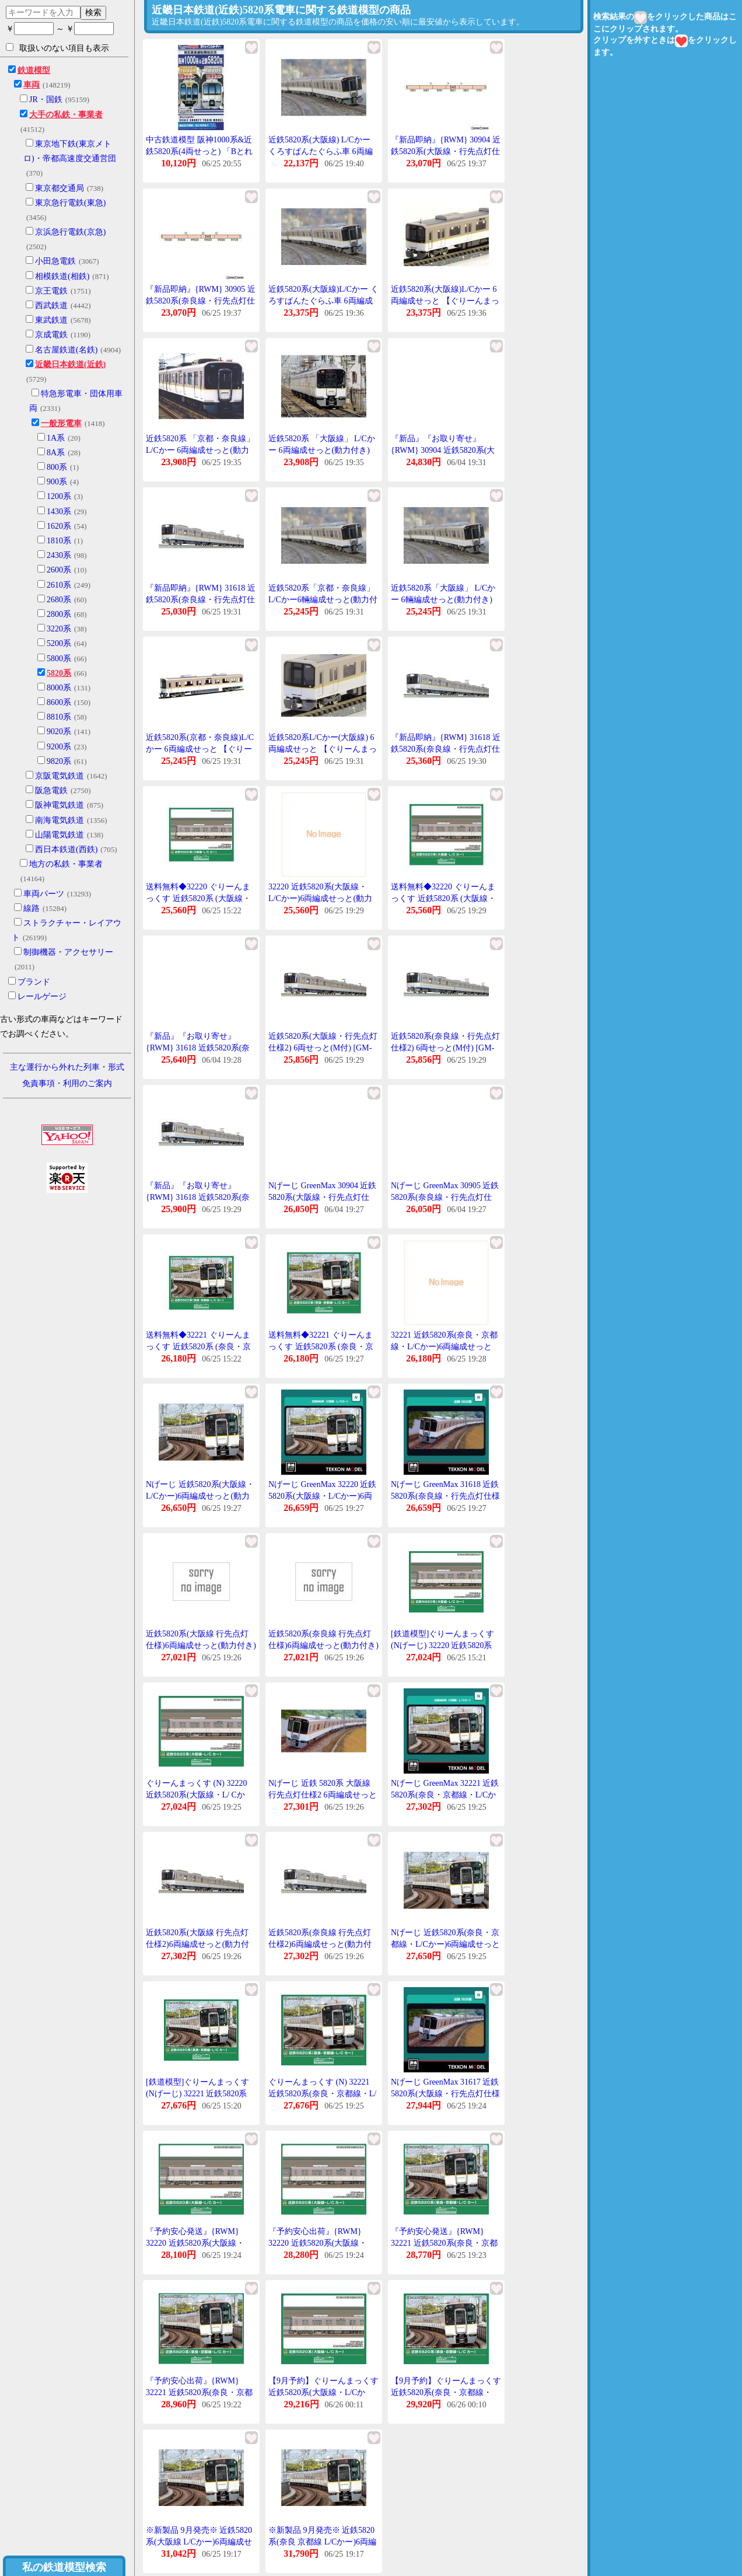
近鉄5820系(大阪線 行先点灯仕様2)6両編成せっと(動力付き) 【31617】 (197, 1944)
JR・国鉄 (45, 99)
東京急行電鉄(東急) (70, 202)
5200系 (59, 643)
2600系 (59, 570)
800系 (57, 467)
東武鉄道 (51, 320)
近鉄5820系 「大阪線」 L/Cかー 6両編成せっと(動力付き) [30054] (321, 450)
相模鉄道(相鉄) (62, 276)
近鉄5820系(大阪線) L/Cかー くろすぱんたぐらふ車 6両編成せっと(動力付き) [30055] (320, 151)
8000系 (59, 687)
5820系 (59, 673)
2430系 (59, 555)
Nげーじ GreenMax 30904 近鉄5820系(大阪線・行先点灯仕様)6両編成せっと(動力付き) (322, 1197)
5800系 (59, 658)
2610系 (59, 585)
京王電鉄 (51, 291)
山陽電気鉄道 (59, 834)
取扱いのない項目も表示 (57, 48)
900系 (57, 481)
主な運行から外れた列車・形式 (67, 1067)
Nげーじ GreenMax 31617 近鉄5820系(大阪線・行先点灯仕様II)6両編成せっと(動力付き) (445, 2093)
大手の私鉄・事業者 (66, 114)
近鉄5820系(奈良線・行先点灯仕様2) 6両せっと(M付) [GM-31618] (445, 1047)
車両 (31, 85)
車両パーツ (43, 893)
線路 (31, 908)
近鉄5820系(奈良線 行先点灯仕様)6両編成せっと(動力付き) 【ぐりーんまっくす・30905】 (323, 1645)
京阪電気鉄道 (59, 776)
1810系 (59, 540)
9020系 (59, 731)
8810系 (59, 717)
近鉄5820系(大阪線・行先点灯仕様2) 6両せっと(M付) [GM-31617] (322, 1047)
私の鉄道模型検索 (64, 2567)
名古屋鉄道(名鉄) (66, 349)
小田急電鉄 (55, 261)
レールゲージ (42, 996)
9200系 (59, 746)
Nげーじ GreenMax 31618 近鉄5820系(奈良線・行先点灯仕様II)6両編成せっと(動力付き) (445, 1496)
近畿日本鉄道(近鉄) (70, 364)
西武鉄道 (51, 305)
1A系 (56, 438)
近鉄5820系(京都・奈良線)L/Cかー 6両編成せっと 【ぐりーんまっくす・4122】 (200, 749)
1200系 (59, 496)
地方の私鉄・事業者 (66, 864)
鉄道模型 (34, 70)
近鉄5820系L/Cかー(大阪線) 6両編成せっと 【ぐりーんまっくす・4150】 (322, 749)
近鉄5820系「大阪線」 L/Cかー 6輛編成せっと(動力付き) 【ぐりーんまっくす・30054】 (446, 599)
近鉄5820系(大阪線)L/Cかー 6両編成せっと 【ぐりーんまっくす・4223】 (445, 300)
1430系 (59, 511)
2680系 (59, 599)
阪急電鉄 (51, 790)
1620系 (59, 526)
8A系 (56, 452)
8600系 (59, 702)
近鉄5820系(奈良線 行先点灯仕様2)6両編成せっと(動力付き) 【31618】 (320, 1944)
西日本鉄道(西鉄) (66, 849)
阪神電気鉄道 (59, 805)
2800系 (59, 614)
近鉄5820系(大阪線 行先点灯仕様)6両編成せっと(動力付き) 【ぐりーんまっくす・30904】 (201, 1645)
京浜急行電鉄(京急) (70, 232)
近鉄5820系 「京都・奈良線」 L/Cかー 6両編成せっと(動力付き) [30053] (200, 450)
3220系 (59, 628)
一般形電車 (61, 423)
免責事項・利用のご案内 (67, 1083)
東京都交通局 (59, 188)
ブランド (34, 982)
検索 (93, 12)
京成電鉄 (51, 334)
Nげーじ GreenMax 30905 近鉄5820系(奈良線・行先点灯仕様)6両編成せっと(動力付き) (445, 1197)
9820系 (59, 761)
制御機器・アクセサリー (68, 952)
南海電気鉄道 (59, 820)
